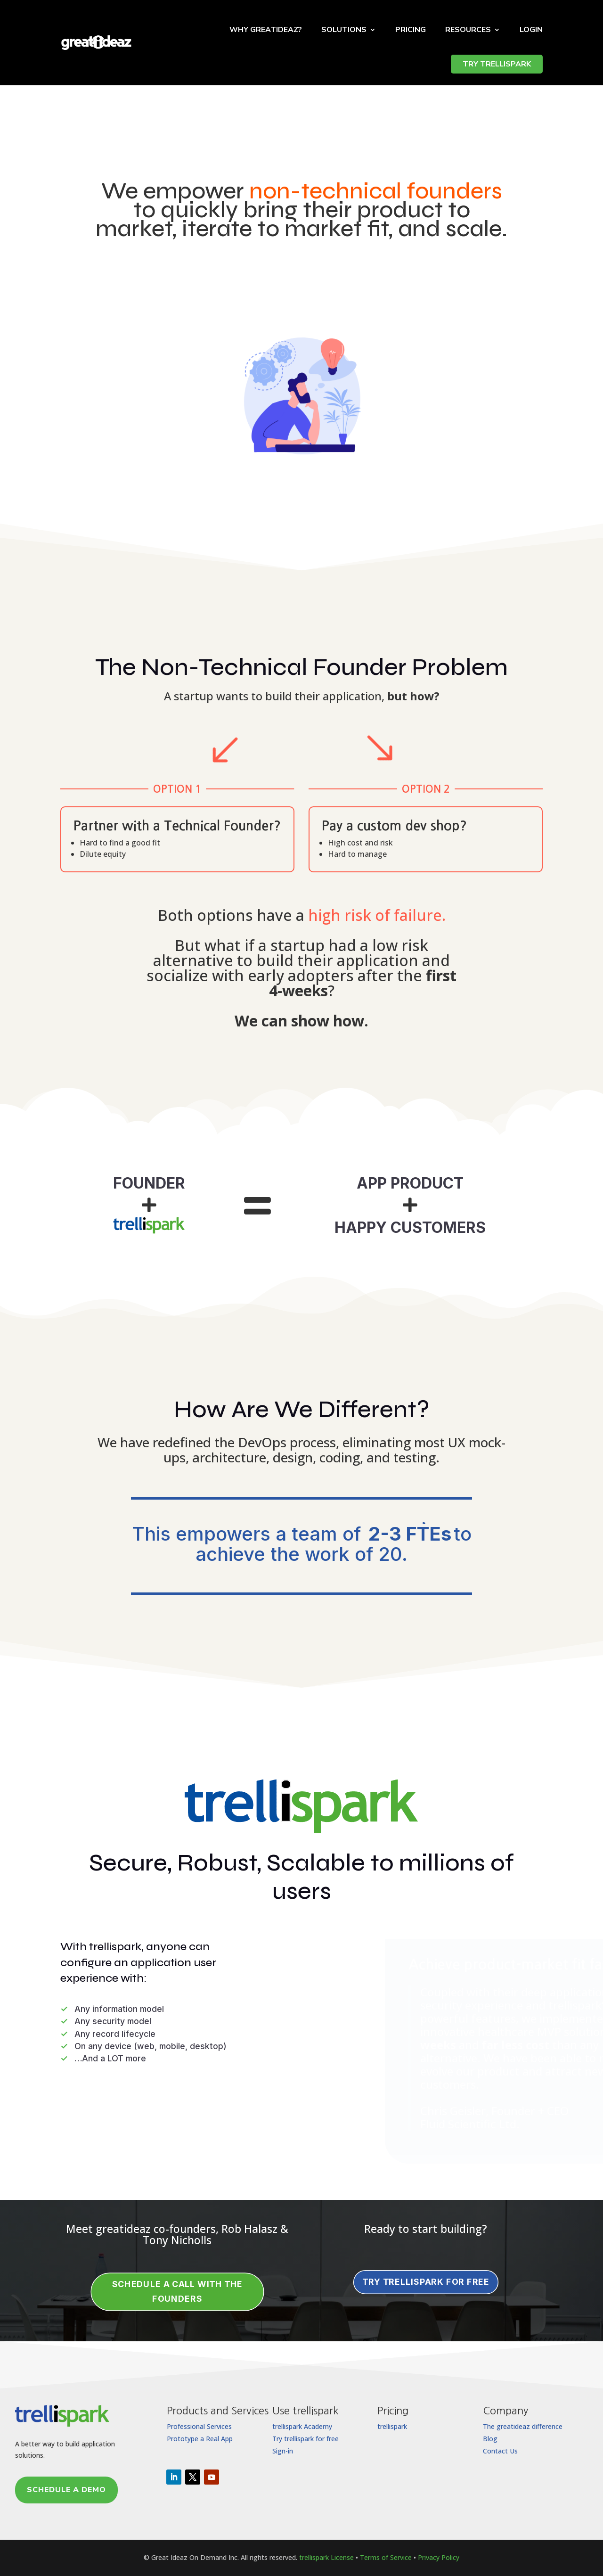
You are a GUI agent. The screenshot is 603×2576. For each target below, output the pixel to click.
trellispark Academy (302, 2426)
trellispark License (326, 2557)
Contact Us (500, 2450)
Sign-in (282, 2450)
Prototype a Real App (200, 2438)
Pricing (410, 30)
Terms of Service (386, 2557)
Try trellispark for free (305, 2438)
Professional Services (199, 2426)
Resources (468, 30)
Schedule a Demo (66, 2490)
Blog (490, 2438)
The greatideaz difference (522, 2426)
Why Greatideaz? (265, 30)
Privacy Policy (438, 2557)
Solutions (344, 30)
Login (531, 30)
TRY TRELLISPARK (497, 64)
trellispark (392, 2426)
